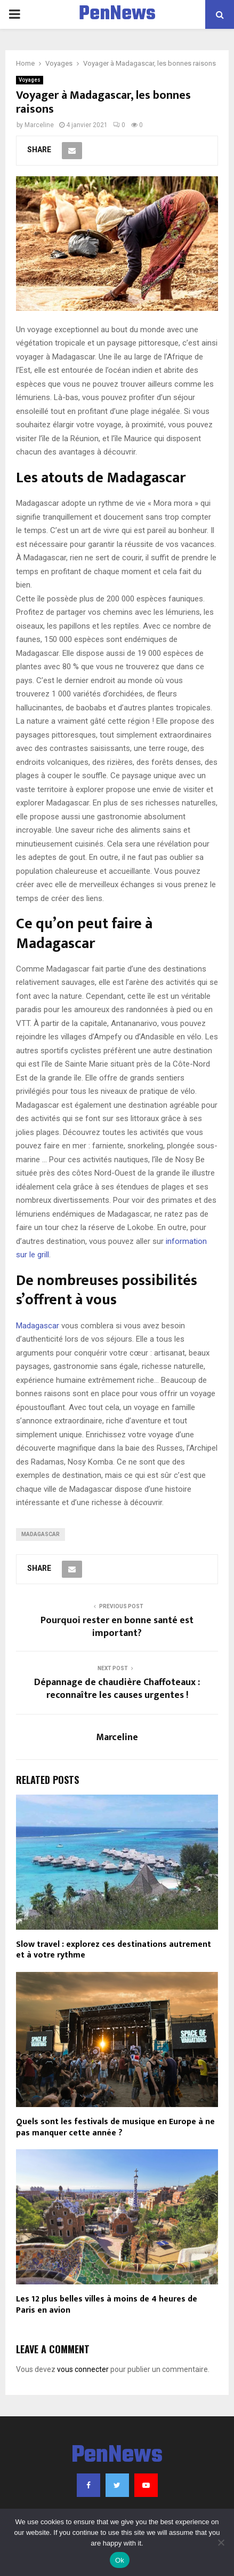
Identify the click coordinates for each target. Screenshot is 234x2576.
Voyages (30, 80)
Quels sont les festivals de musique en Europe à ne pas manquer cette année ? (115, 2127)
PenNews (117, 14)
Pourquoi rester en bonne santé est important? (117, 1626)
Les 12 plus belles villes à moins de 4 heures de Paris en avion (106, 2304)
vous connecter (83, 2369)
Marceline (39, 125)
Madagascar (37, 1325)
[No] (220, 2542)
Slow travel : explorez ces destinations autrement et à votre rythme (113, 1950)
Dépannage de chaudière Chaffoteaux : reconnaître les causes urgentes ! (117, 1688)
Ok (119, 2560)
